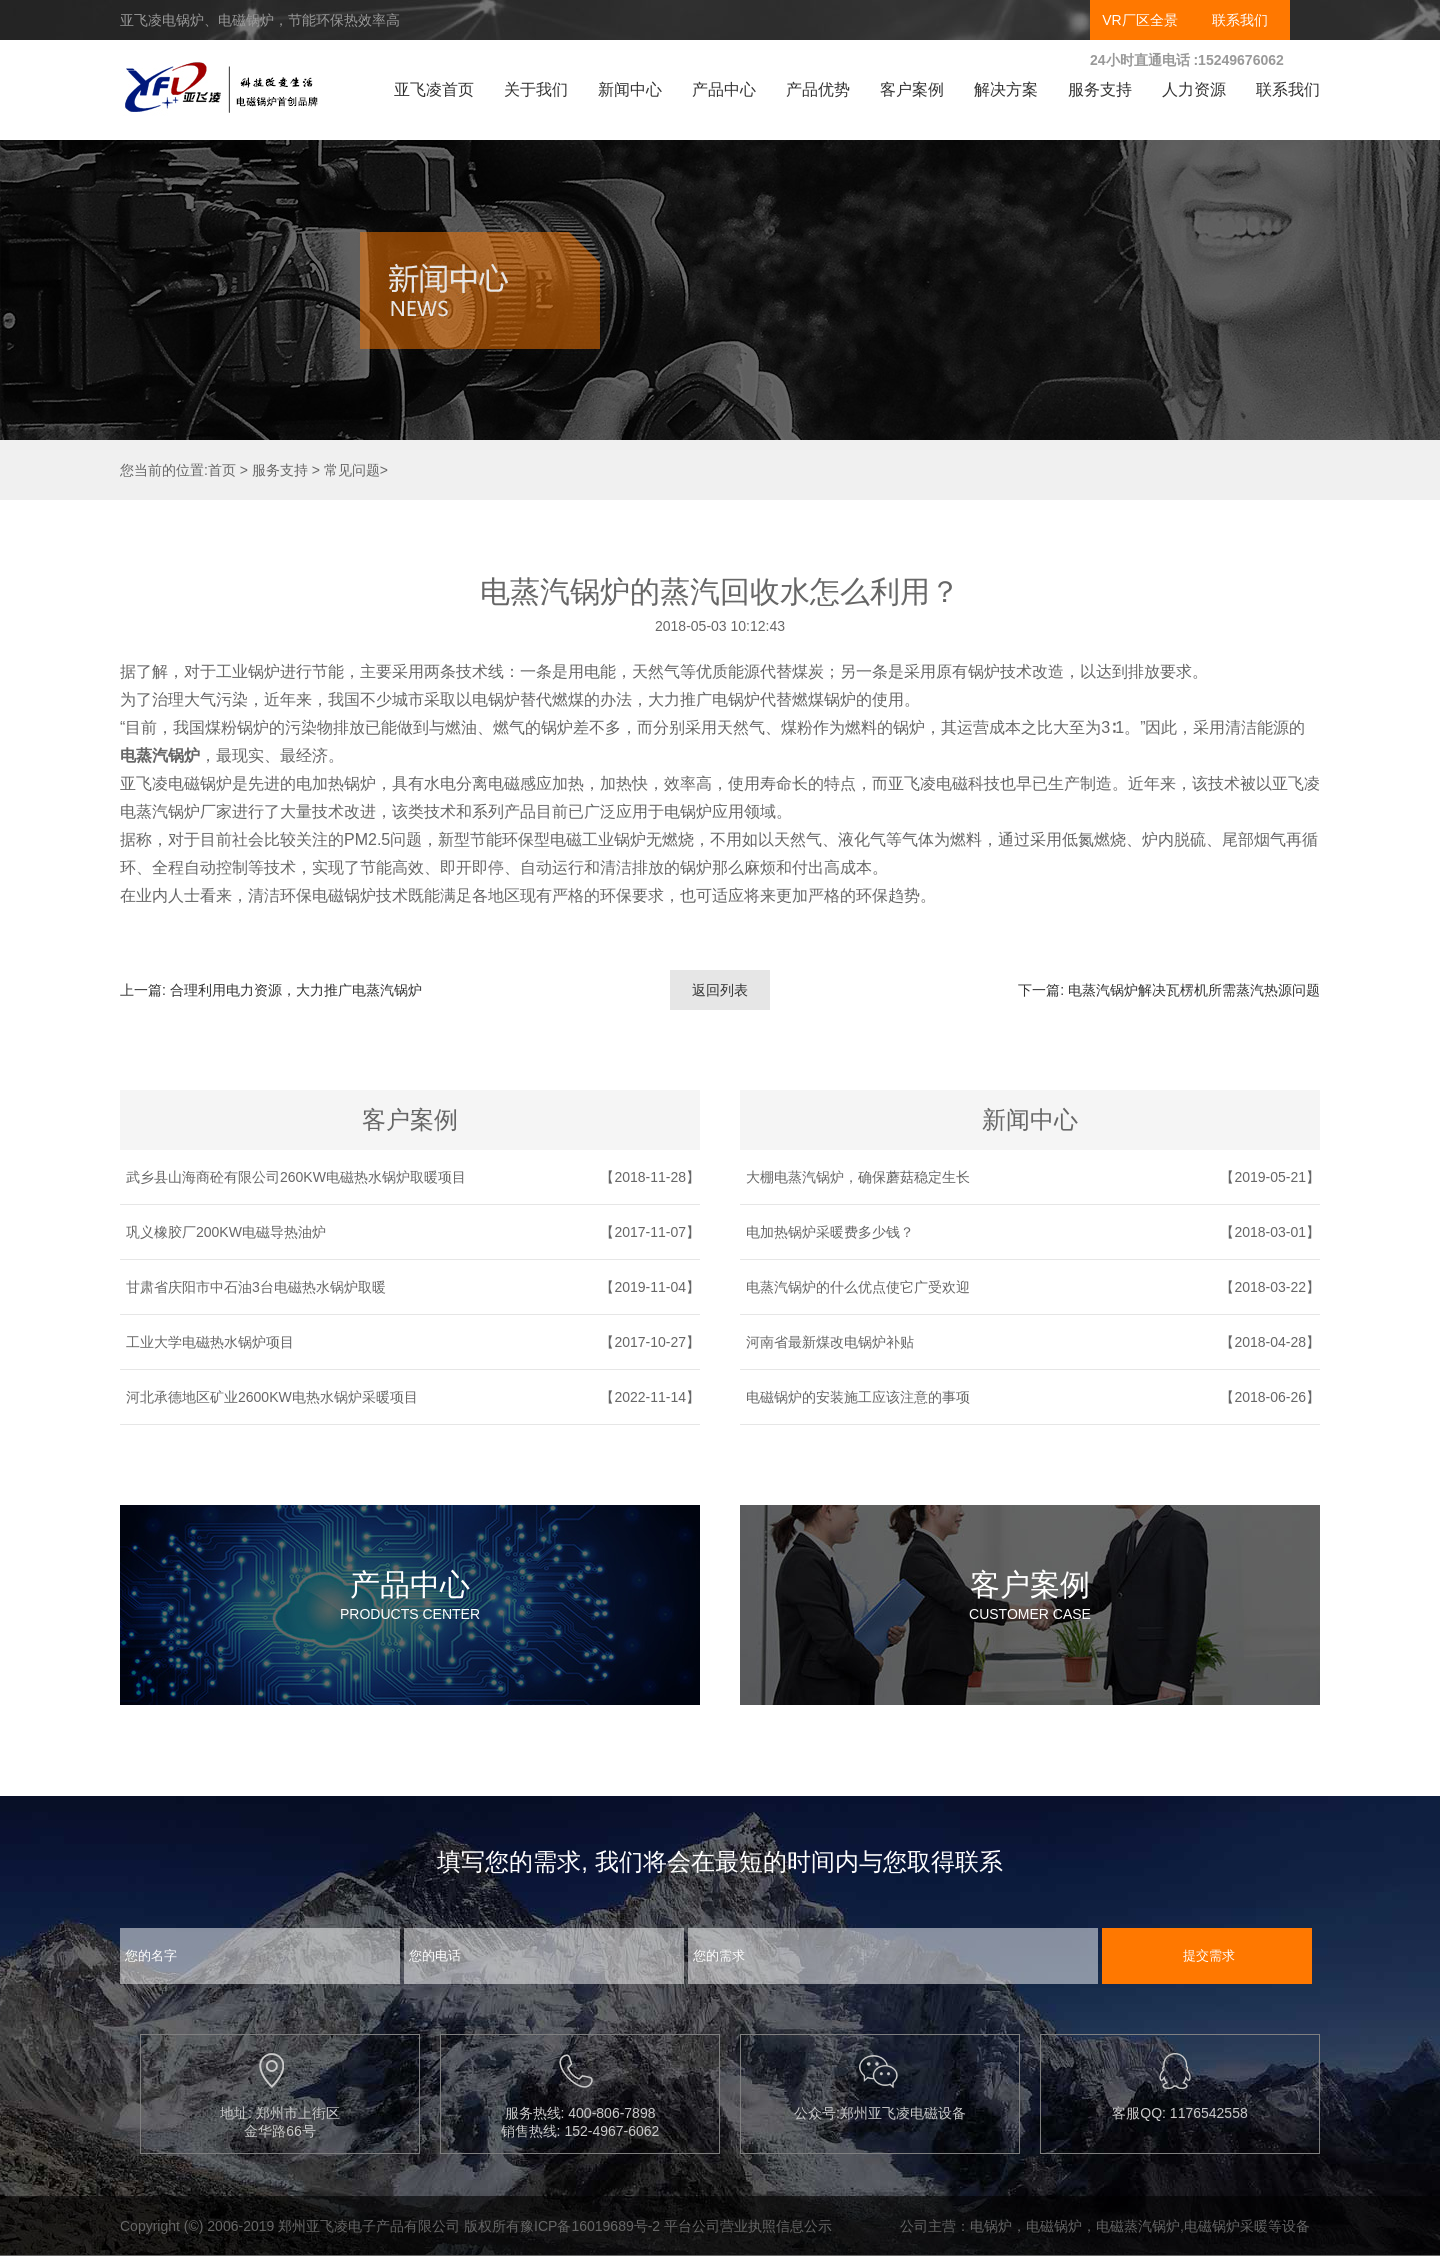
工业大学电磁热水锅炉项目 (210, 1342)
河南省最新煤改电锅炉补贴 (830, 1342)
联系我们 (1240, 20)
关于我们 (536, 89)
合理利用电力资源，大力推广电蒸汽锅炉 (296, 990)
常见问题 (352, 470)
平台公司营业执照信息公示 (748, 2226)
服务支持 (1100, 89)
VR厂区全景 (1139, 20)
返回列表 (720, 990)
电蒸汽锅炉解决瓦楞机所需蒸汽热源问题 (1194, 990)
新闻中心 (630, 89)
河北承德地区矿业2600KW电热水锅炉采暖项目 (272, 1397)
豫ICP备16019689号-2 (590, 2226)
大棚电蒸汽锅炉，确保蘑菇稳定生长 (858, 1177)
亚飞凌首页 (434, 89)
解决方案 (1006, 89)
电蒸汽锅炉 (160, 755)
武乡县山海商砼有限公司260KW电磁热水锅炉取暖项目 (296, 1177)
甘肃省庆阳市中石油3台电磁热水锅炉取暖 (256, 1287)
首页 (222, 470)
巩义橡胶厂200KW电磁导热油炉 (226, 1232)
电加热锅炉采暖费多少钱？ (830, 1232)
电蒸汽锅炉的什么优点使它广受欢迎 (858, 1287)
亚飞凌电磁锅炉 (176, 783)
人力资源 (1194, 89)
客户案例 (912, 89)
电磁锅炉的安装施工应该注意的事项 (858, 1397)
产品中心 (724, 89)
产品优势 (818, 89)
